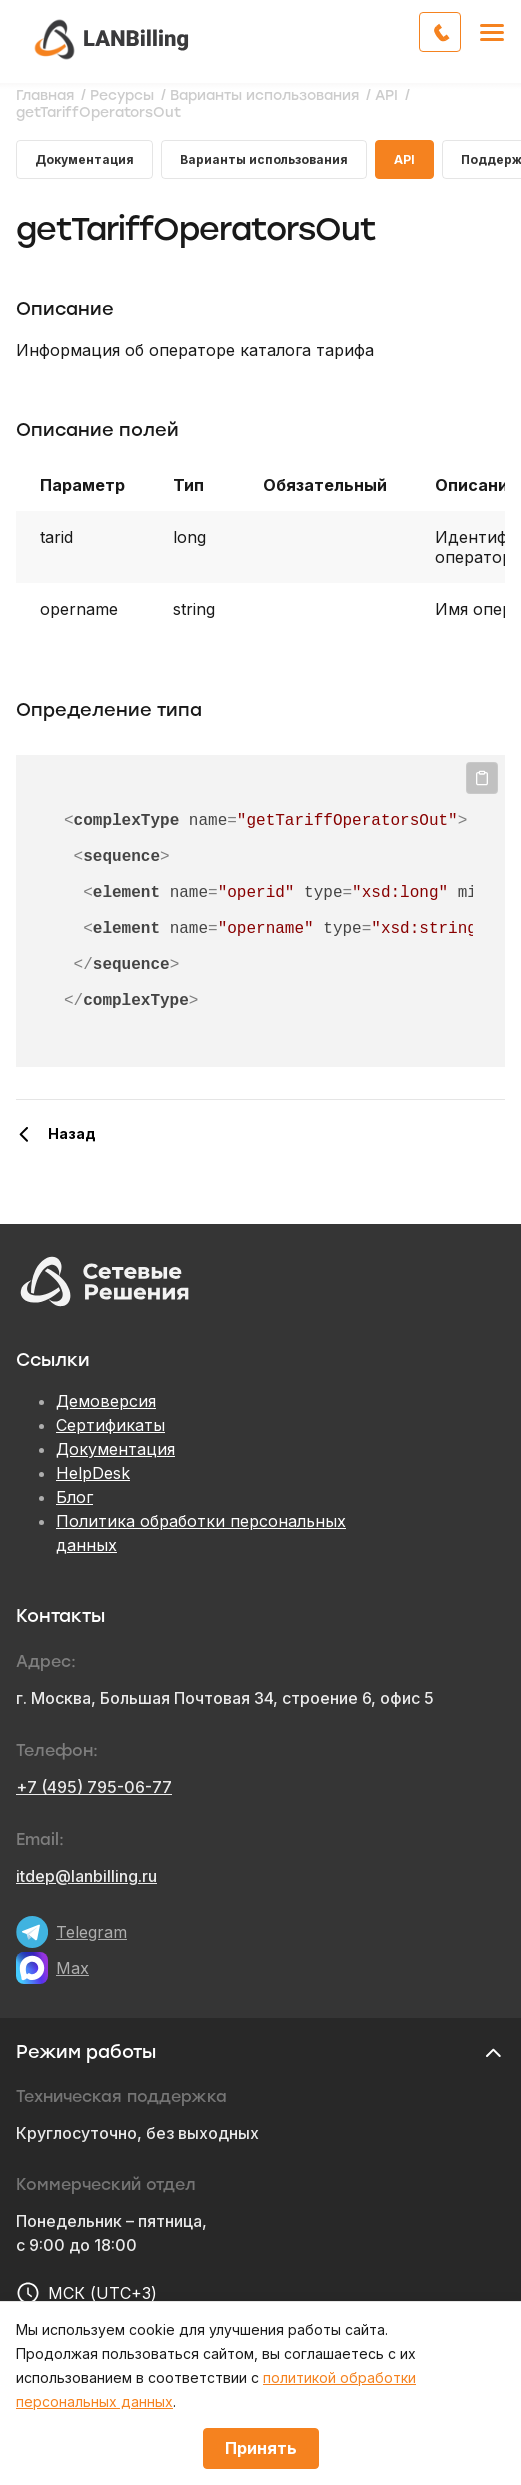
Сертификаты (110, 1425)
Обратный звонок (460, 30)
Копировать (482, 778)
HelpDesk (93, 1473)
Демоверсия (106, 1401)
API (404, 159)
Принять (261, 2448)
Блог (74, 1497)
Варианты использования (264, 159)
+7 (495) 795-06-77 (94, 1787)
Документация (84, 159)
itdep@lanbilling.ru (86, 1876)
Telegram (91, 1932)
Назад (72, 1133)
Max (72, 1968)
